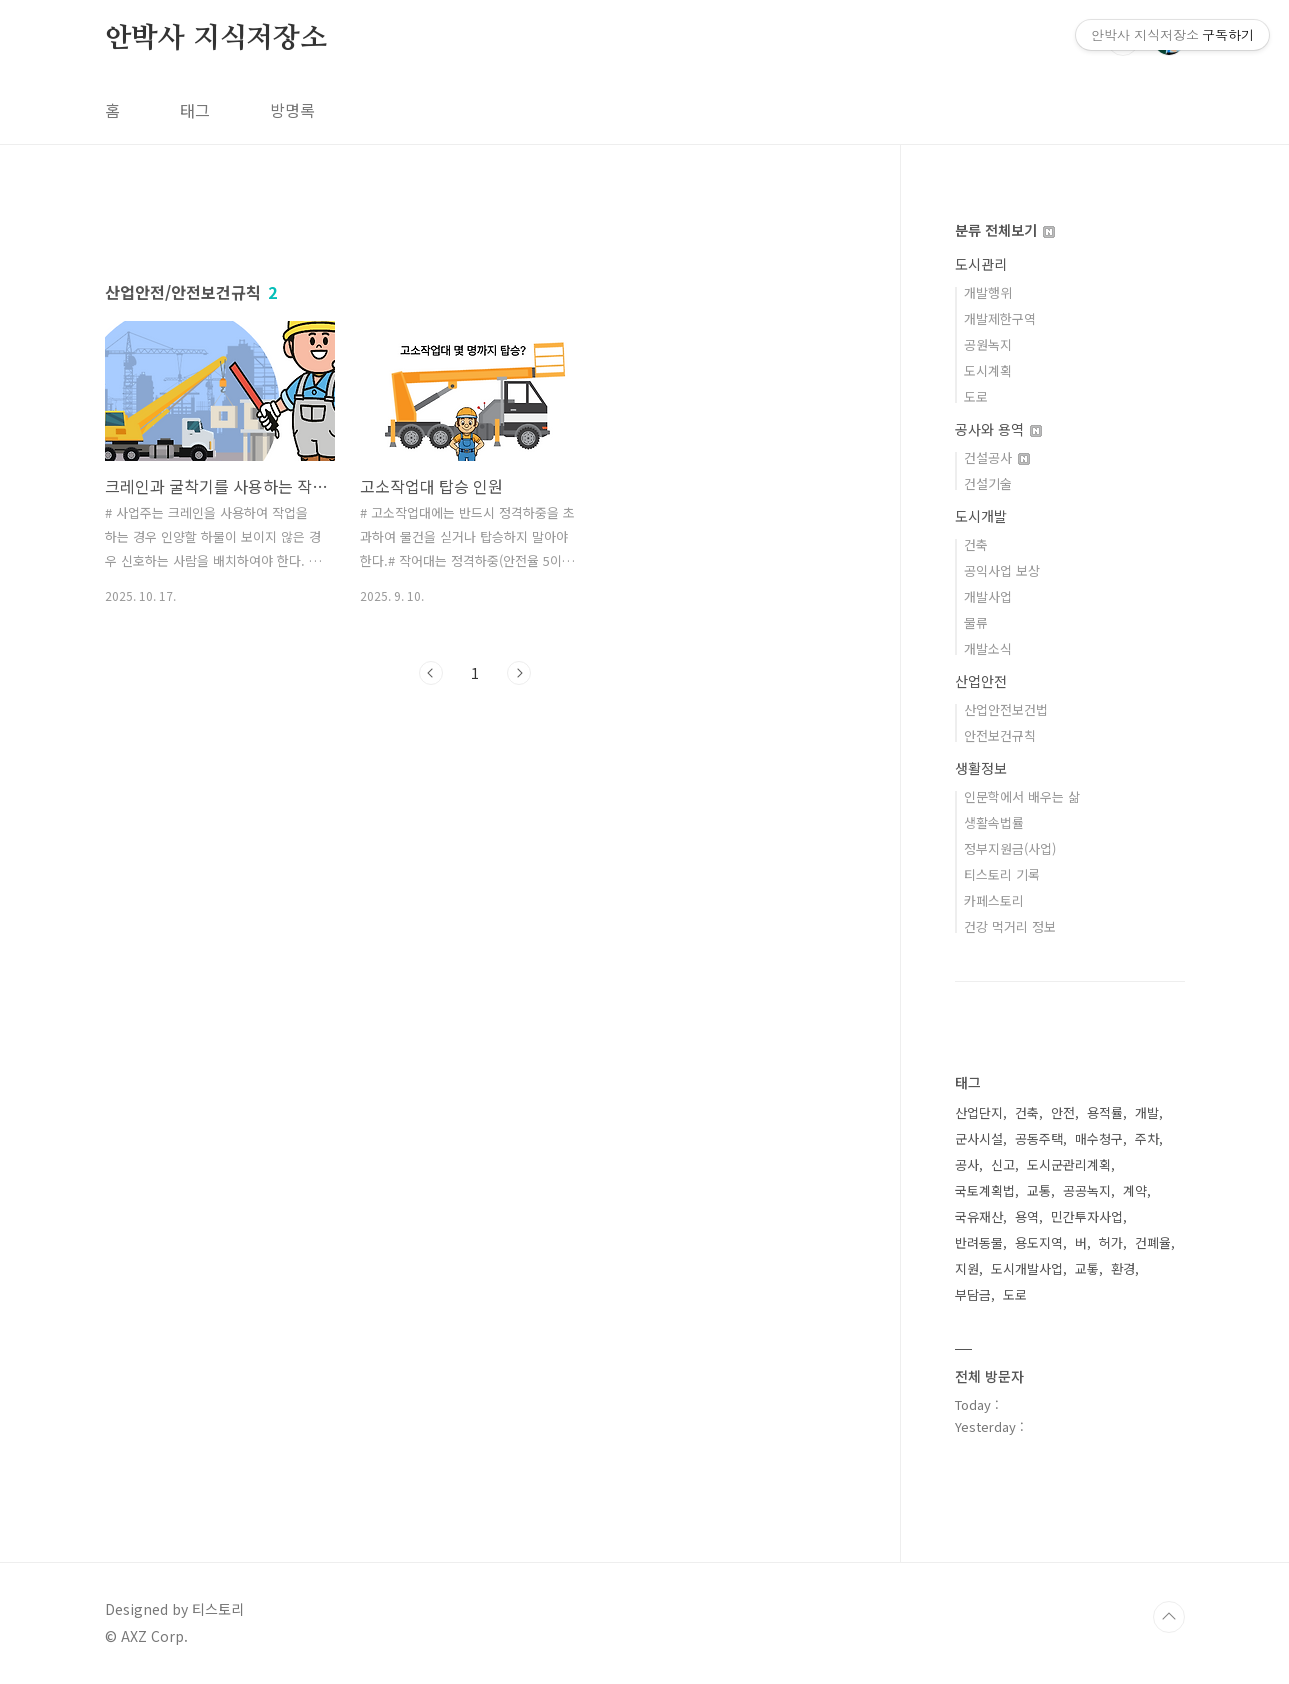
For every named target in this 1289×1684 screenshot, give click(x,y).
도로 (976, 396)
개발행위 (988, 292)
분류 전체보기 (1005, 230)
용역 (1027, 1216)
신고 (1003, 1164)
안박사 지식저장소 (216, 39)
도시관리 (981, 264)
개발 (1147, 1112)
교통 (1039, 1190)
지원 (967, 1268)
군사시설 (979, 1138)
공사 (967, 1164)
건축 (976, 544)
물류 (976, 622)
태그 (195, 110)
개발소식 (988, 648)
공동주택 (1039, 1138)
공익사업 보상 (1002, 570)
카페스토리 (994, 900)
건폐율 (1153, 1242)
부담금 (973, 1294)
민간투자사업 (1087, 1216)
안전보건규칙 (1000, 735)
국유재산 (979, 1216)
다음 (519, 953)
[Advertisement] (475, 387)
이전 (431, 953)
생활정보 (981, 768)
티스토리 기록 (1002, 874)
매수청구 (1099, 1138)
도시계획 (988, 370)
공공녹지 (1087, 1190)
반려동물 (979, 1242)
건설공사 (997, 457)
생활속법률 (994, 822)
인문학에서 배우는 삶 (1022, 796)
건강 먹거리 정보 (1010, 926)
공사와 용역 (998, 429)
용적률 (1105, 1112)
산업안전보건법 (1006, 709)
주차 (1147, 1138)
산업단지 (979, 1112)
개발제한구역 (1000, 318)
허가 (1111, 1242)
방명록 (292, 110)
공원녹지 (988, 344)
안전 (1063, 1112)
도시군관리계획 (1069, 1164)
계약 (1135, 1190)
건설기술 (988, 483)
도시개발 (981, 516)
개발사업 (988, 596)
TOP (1169, 1617)
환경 (1123, 1268)
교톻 (1087, 1268)
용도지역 (1039, 1242)
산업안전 (981, 681)
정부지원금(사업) (1010, 848)
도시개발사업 (1027, 1268)
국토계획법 (985, 1190)
